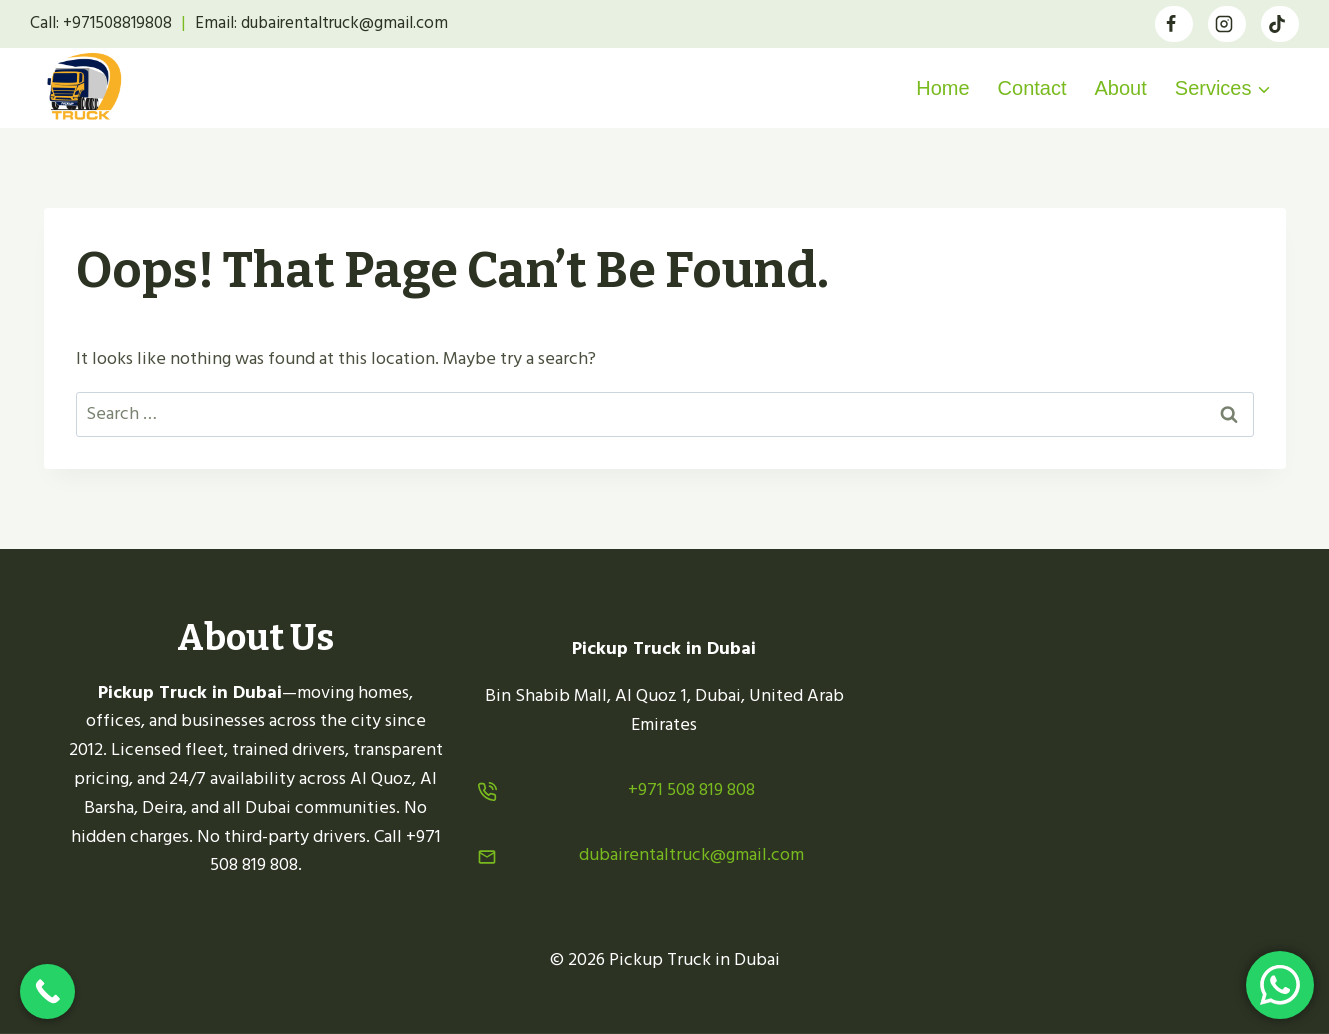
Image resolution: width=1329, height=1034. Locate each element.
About (1121, 88)
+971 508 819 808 (691, 789)
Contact (1032, 88)
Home (942, 88)
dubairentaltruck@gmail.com (691, 854)
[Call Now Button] (47, 991)
